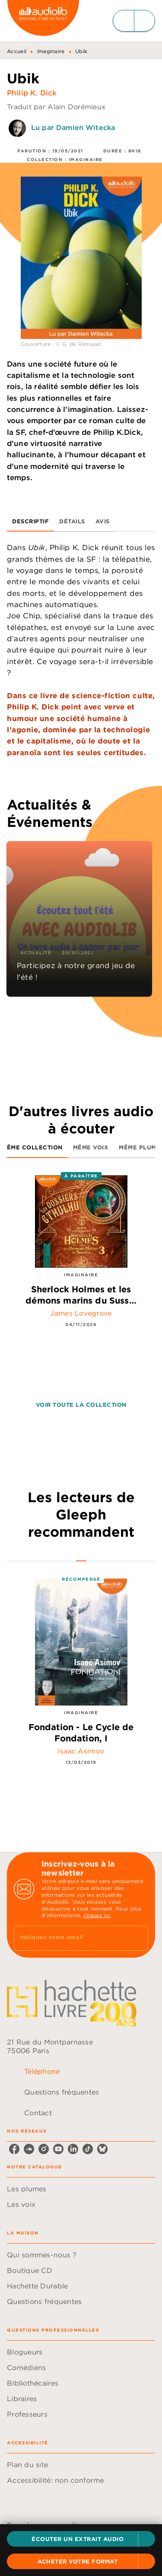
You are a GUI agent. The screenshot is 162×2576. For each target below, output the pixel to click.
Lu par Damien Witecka (73, 127)
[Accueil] (43, 20)
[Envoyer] (137, 1938)
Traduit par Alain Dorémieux (56, 106)
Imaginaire (51, 51)
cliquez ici (96, 1915)
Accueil (16, 51)
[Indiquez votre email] (70, 1938)
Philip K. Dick (32, 93)
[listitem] (14, 2149)
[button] (81, 2539)
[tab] (30, 521)
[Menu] (134, 21)
